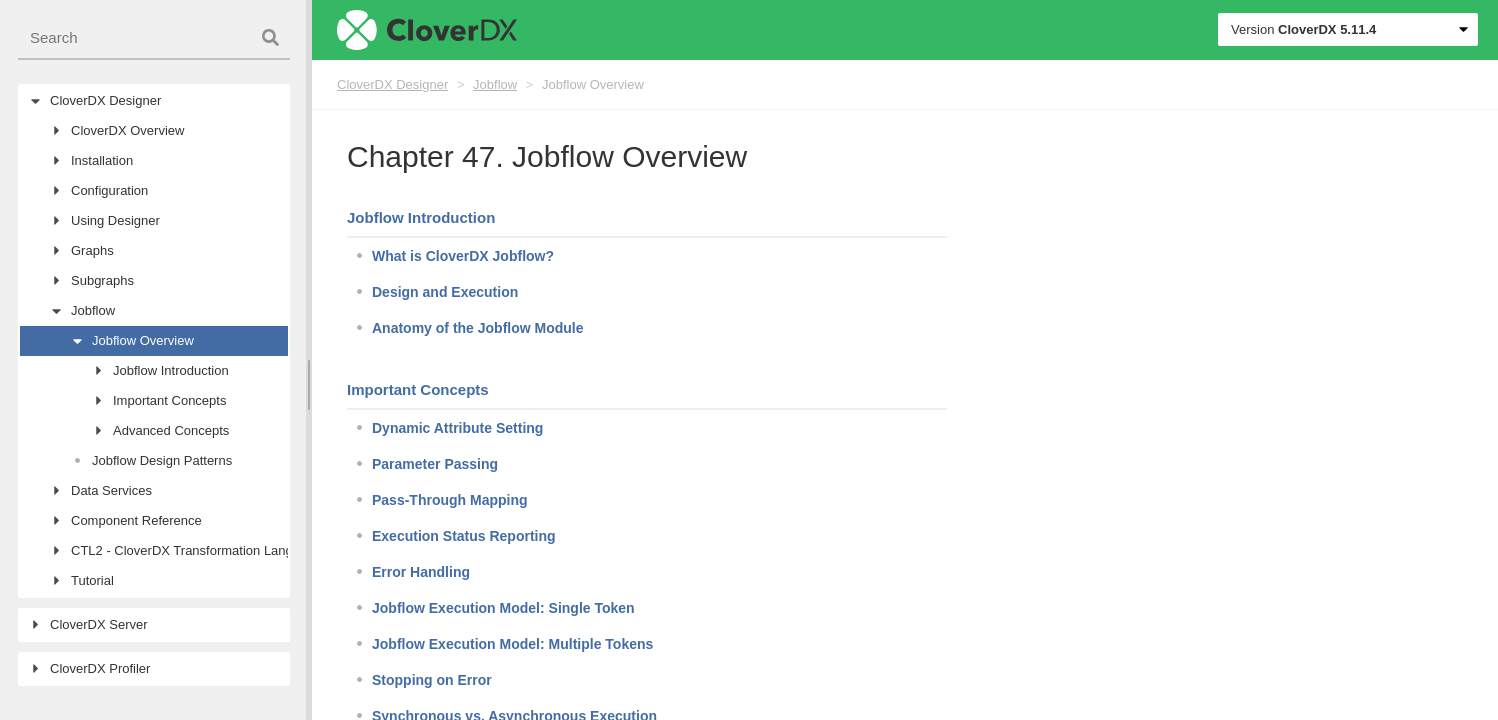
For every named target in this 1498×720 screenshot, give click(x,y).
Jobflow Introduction (421, 217)
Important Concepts (418, 389)
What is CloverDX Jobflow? (463, 256)
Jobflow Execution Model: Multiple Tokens (512, 644)
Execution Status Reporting (464, 536)
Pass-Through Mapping (450, 500)
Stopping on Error (432, 680)
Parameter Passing (435, 464)
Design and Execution (445, 292)
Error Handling (421, 572)
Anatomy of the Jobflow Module (478, 328)
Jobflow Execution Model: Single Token (503, 608)
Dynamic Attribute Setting (457, 428)
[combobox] (154, 38)
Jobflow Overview (593, 84)
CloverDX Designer (392, 84)
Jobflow (495, 84)
